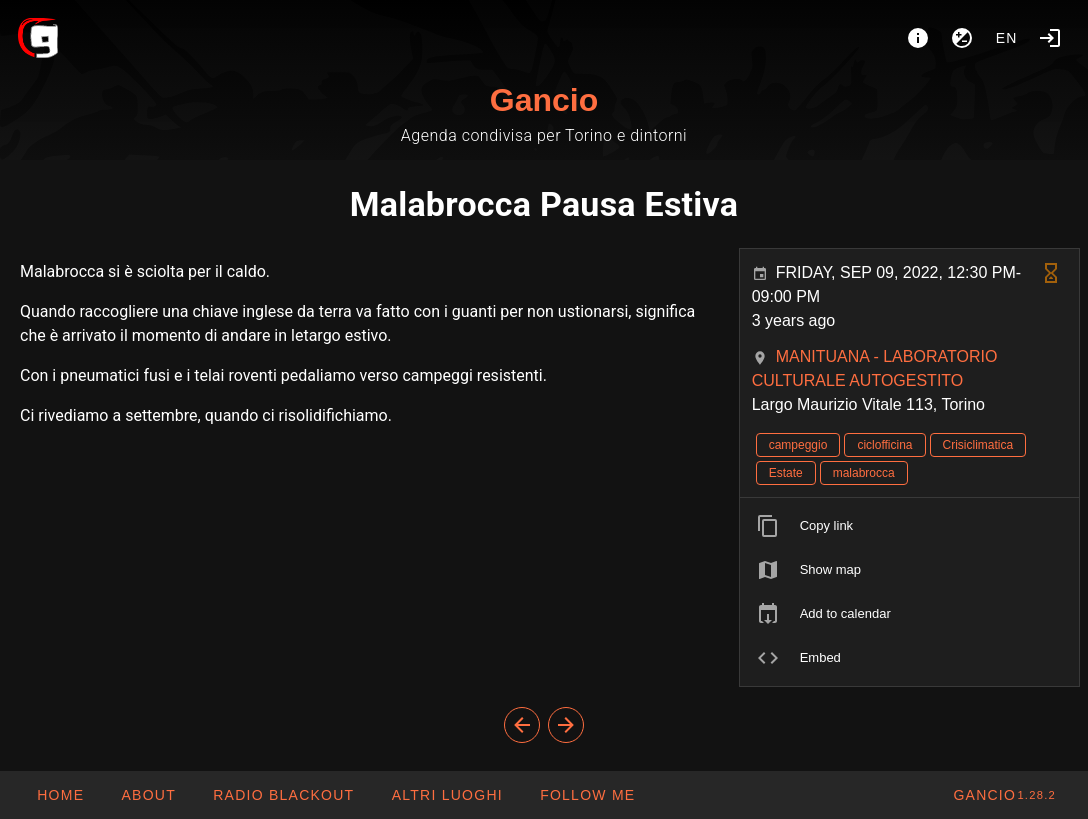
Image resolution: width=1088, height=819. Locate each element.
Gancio (544, 100)
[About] (918, 38)
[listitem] (909, 526)
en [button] (1007, 38)
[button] (446, 795)
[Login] (1050, 38)
